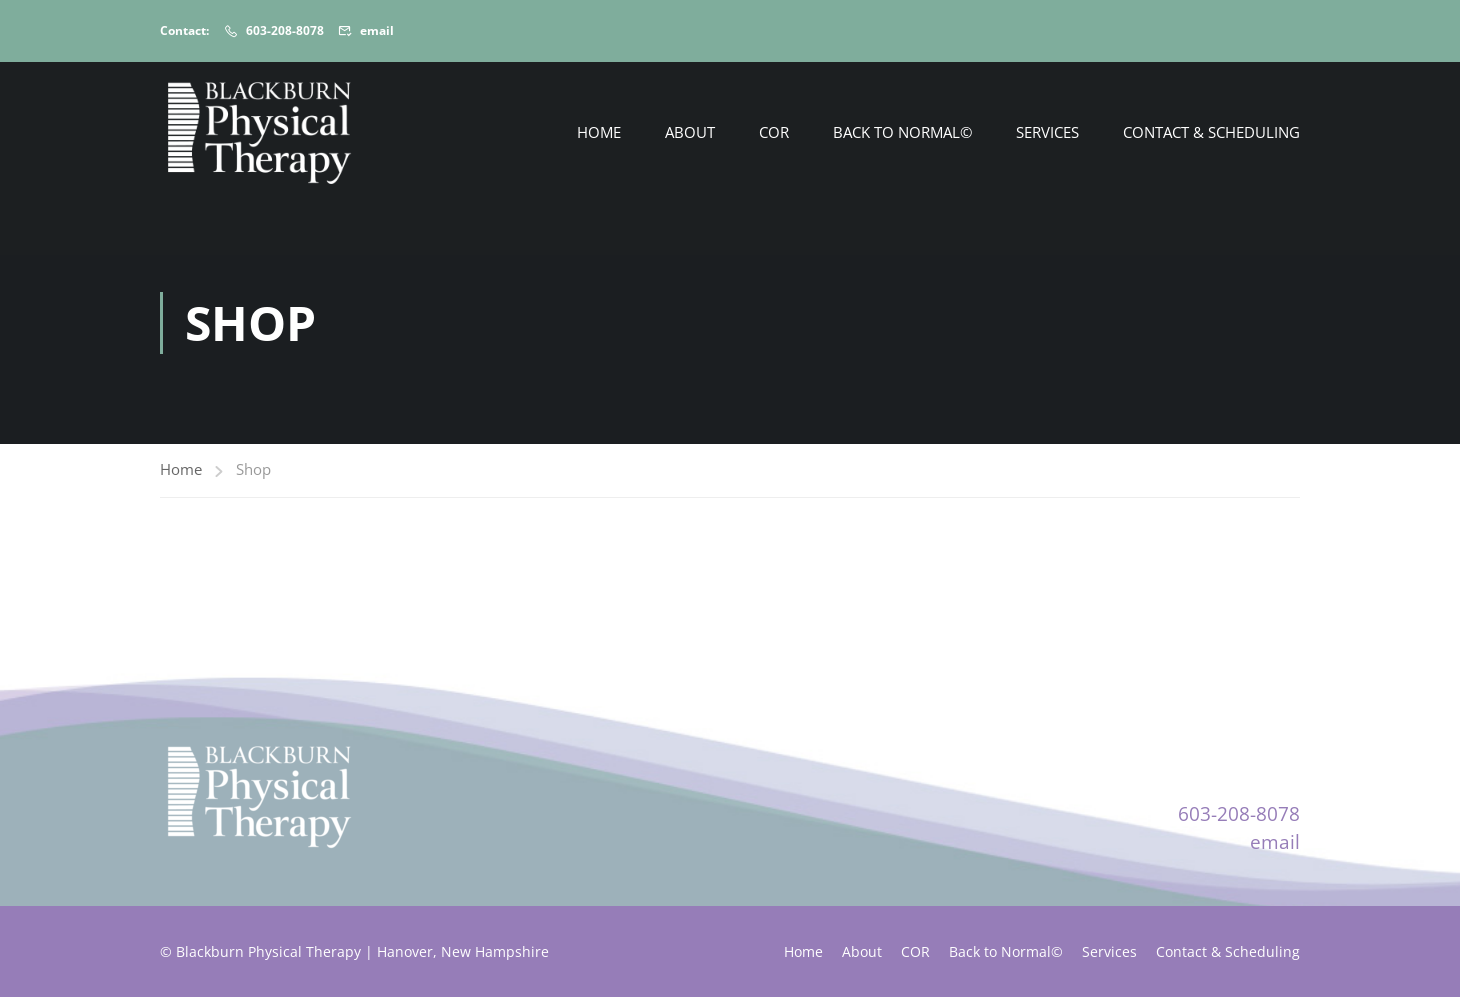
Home (599, 132)
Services (1047, 132)
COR (774, 132)
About (690, 132)
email (377, 30)
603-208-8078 (285, 30)
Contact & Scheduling (1211, 132)
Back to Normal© (902, 132)
